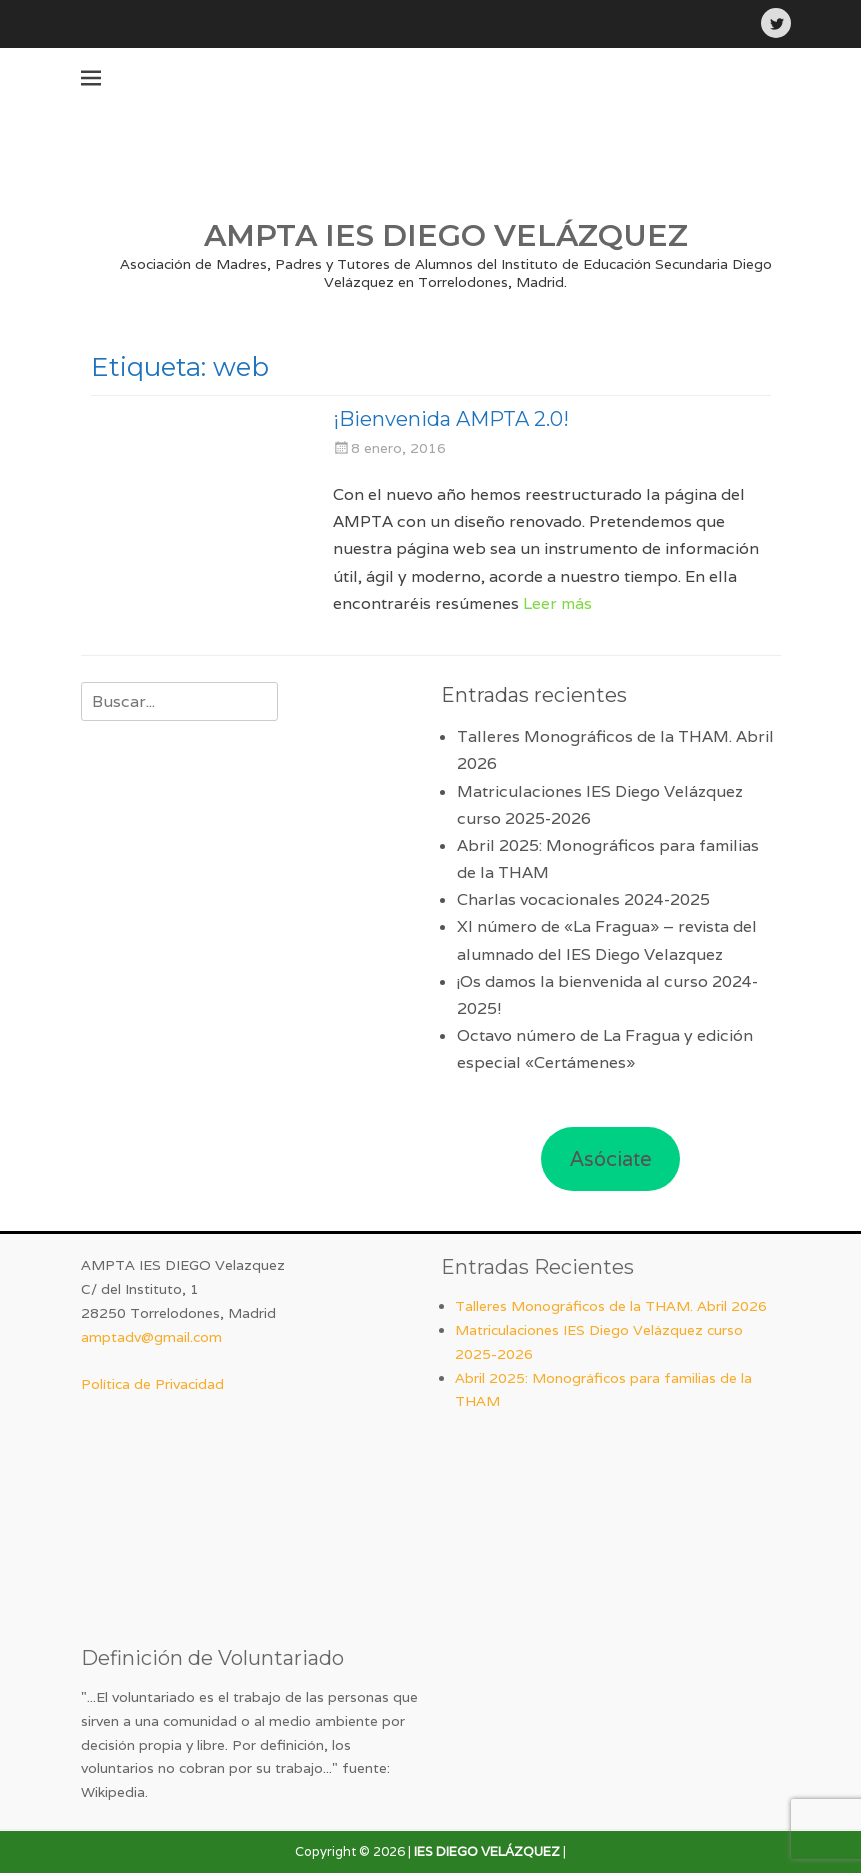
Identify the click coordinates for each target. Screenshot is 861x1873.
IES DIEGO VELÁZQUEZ (487, 1851)
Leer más (557, 603)
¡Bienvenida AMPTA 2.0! (451, 419)
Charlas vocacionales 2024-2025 (583, 899)
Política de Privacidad (152, 1384)
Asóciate (611, 1159)
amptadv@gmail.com (151, 1337)
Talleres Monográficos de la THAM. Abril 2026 (611, 1306)
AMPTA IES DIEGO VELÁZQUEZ (446, 235)
